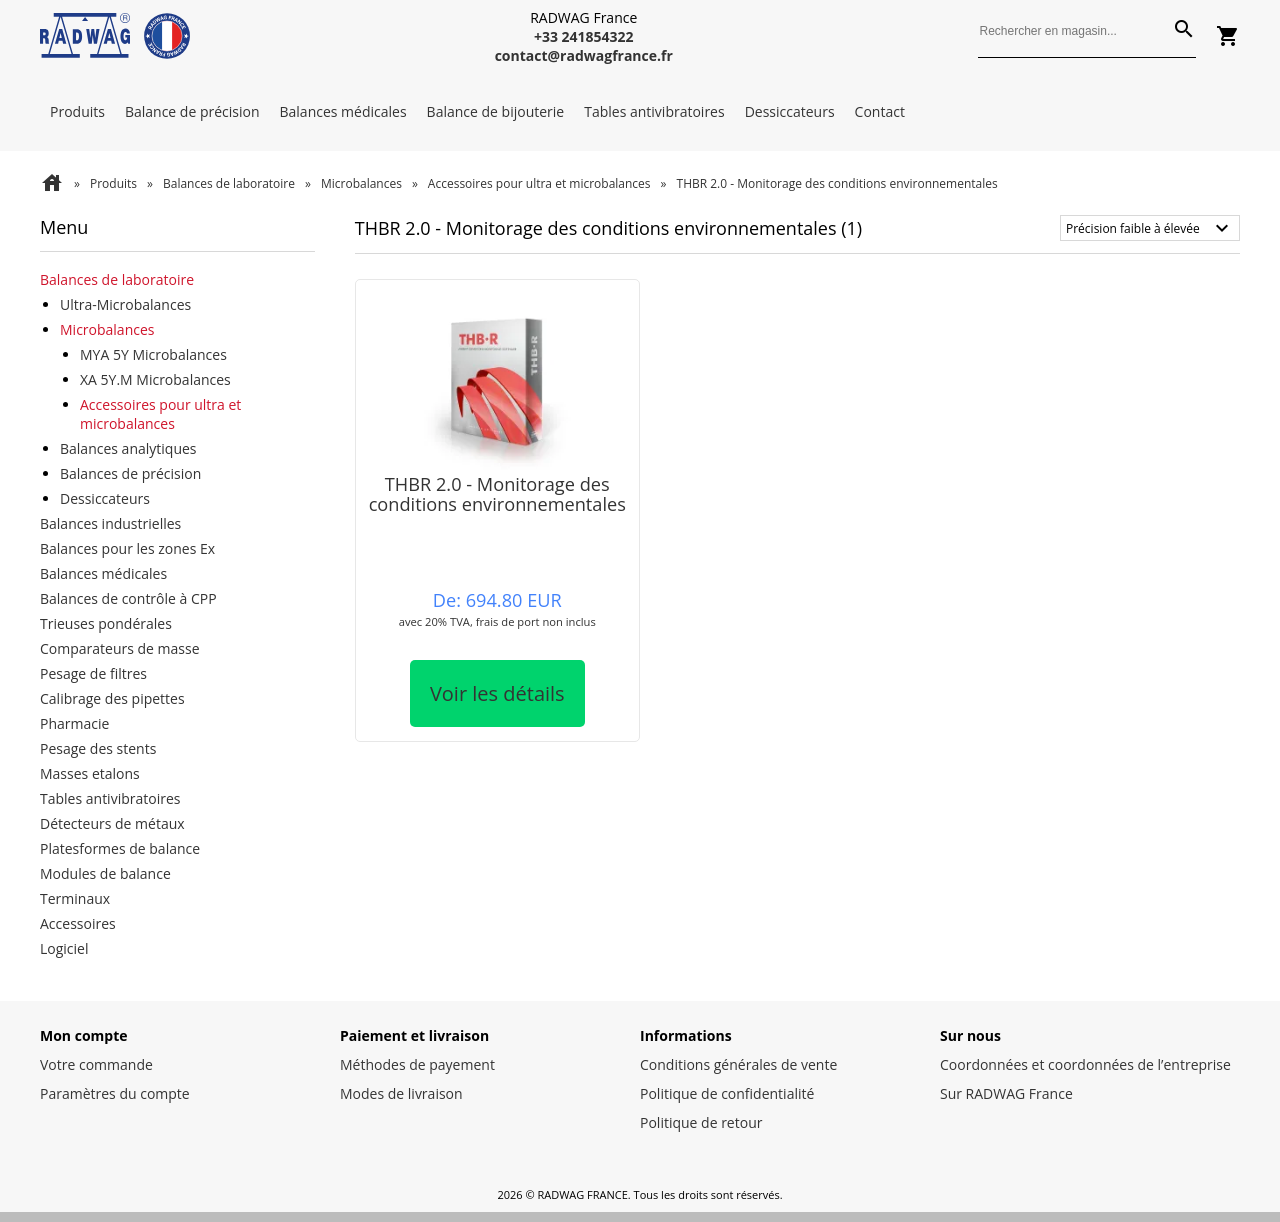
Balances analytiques (128, 448)
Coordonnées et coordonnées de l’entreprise (1085, 1064)
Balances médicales (343, 111)
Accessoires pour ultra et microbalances (539, 183)
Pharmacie (74, 723)
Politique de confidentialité (727, 1093)
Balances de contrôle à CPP (128, 598)
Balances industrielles (110, 523)
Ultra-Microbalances (125, 304)
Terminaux (75, 898)
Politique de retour (701, 1122)
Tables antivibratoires (654, 111)
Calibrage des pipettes (112, 698)
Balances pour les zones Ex (127, 548)
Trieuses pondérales (106, 623)
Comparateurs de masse (120, 648)
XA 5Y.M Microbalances (155, 379)
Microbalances (361, 183)
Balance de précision (192, 111)
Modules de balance (105, 873)
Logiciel (64, 948)
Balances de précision (130, 473)
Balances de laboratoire (229, 183)
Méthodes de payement (417, 1064)
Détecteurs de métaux (112, 823)
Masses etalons (90, 773)
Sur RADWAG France (1006, 1093)
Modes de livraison (401, 1093)
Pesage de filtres (93, 673)
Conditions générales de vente (738, 1064)
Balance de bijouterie (496, 111)
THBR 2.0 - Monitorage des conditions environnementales (497, 493)
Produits (77, 111)
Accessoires (78, 923)
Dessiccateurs (790, 111)
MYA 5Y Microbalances (153, 354)
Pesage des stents (98, 748)
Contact (880, 111)
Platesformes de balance (120, 848)
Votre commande (96, 1064)
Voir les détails (497, 693)
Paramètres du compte (115, 1093)
